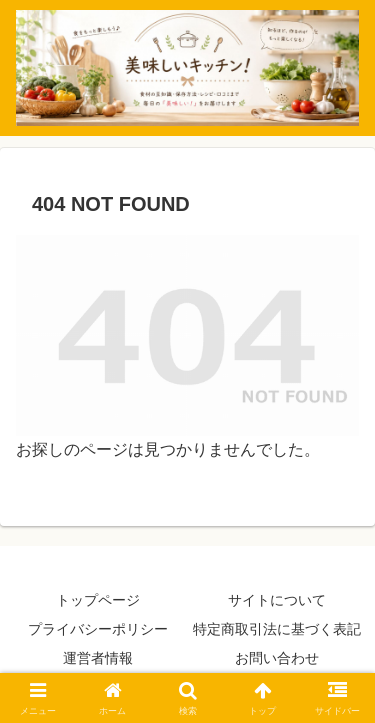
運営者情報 (98, 658)
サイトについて (277, 600)
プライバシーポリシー (98, 629)
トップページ (98, 600)
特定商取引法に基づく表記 (277, 629)
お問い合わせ (277, 658)
